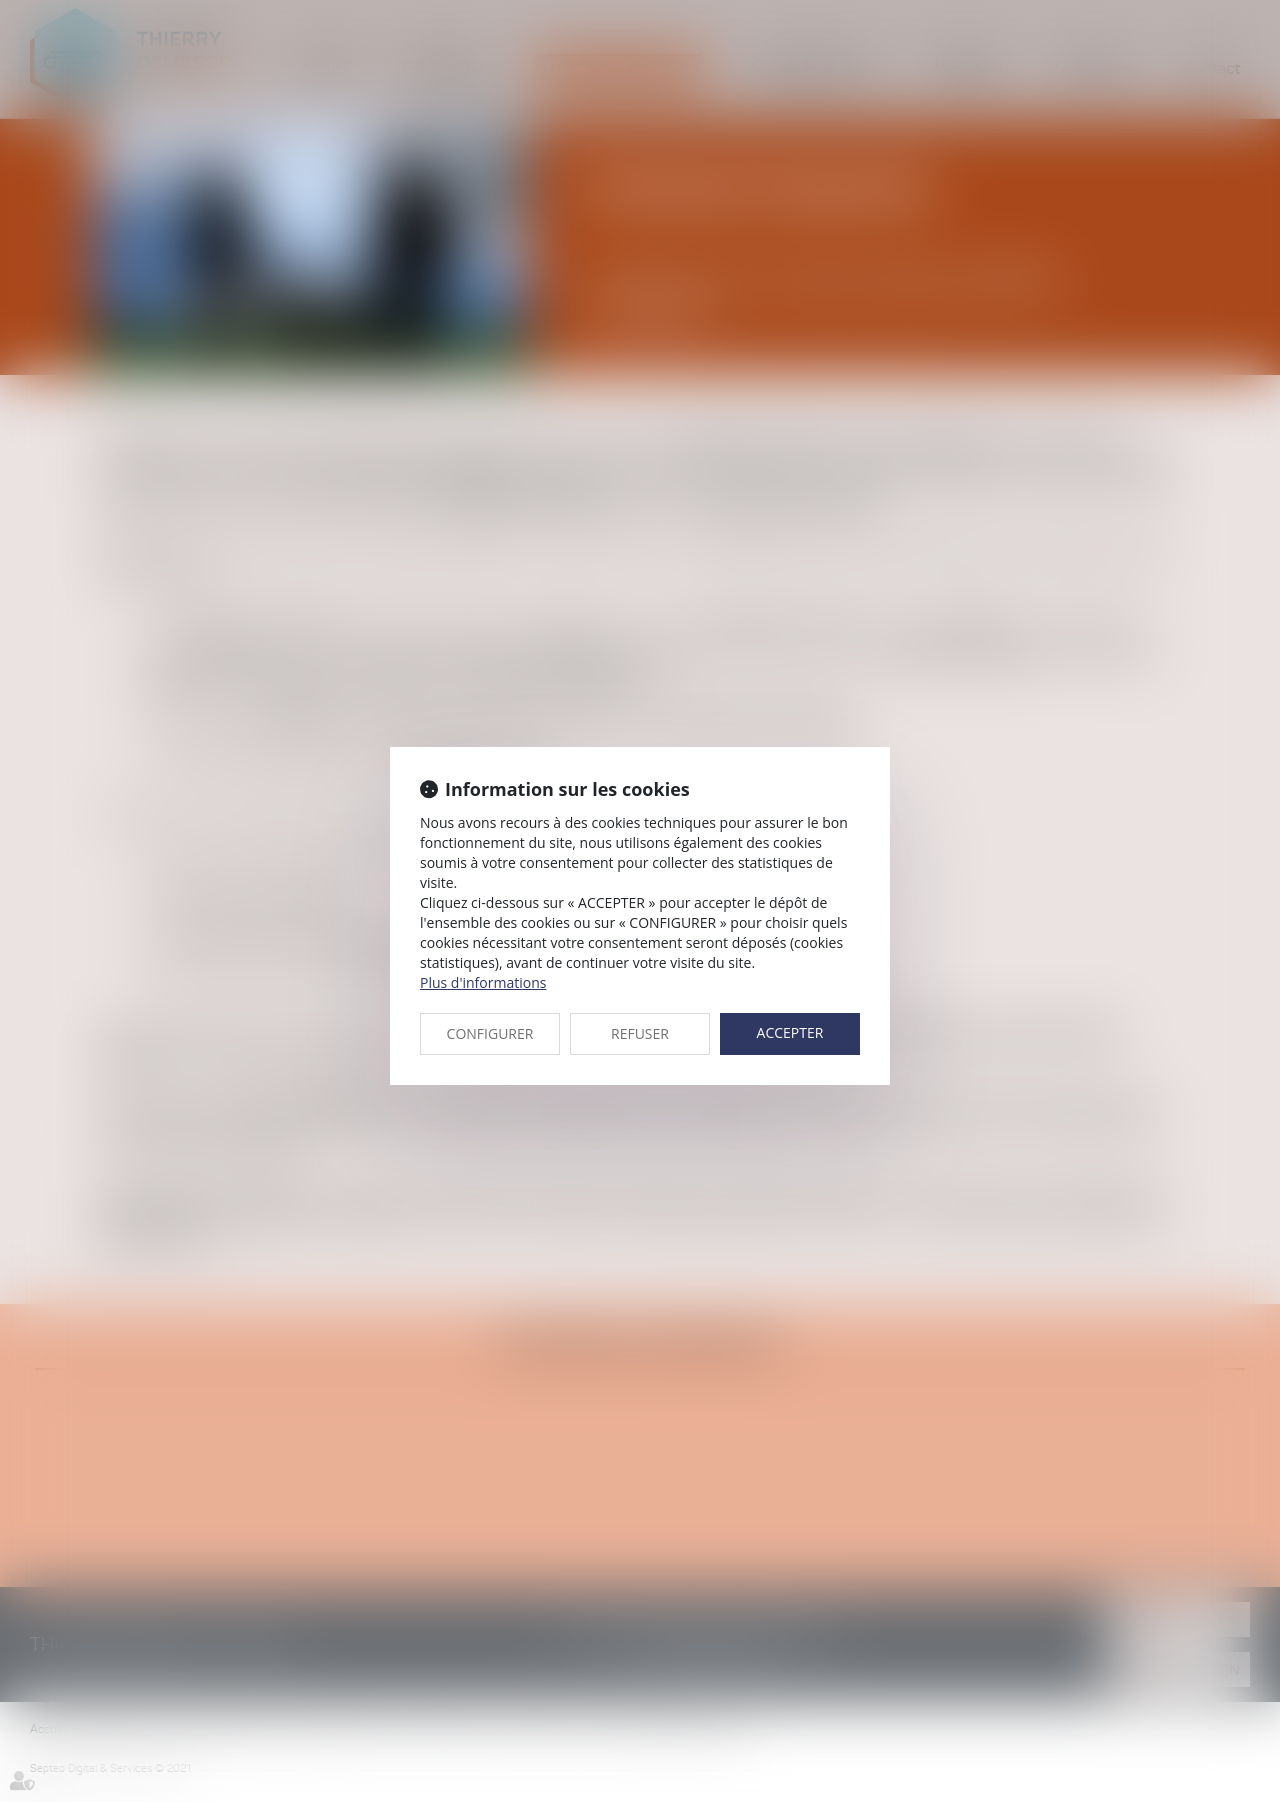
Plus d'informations (483, 982)
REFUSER (640, 1033)
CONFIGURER (490, 1033)
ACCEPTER (790, 1032)
